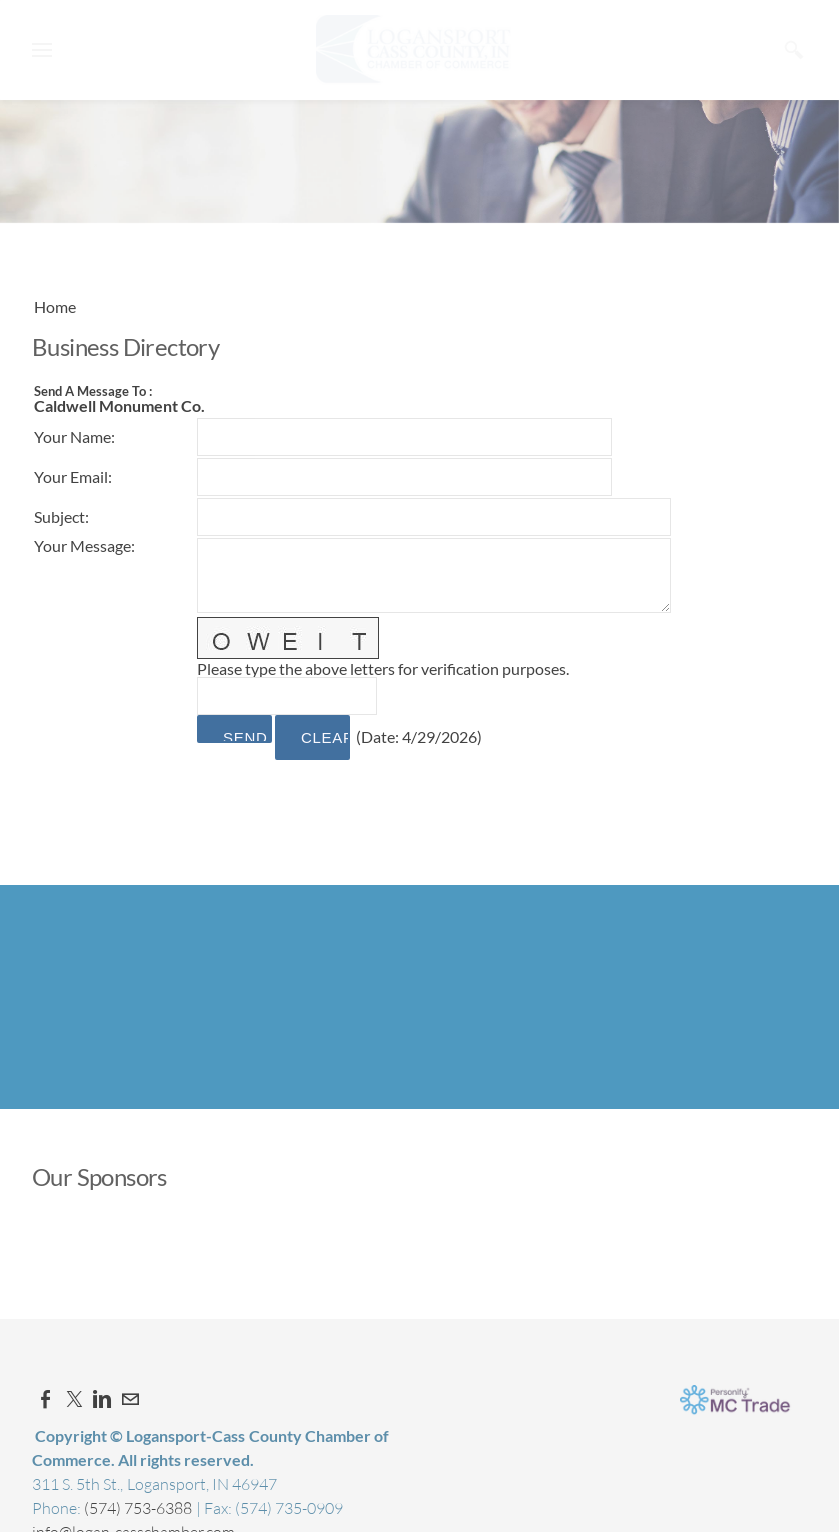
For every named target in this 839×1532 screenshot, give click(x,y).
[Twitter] (74, 1399)
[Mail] (130, 1399)
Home (55, 306)
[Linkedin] (102, 1399)
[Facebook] (46, 1399)
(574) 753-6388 (139, 1508)
